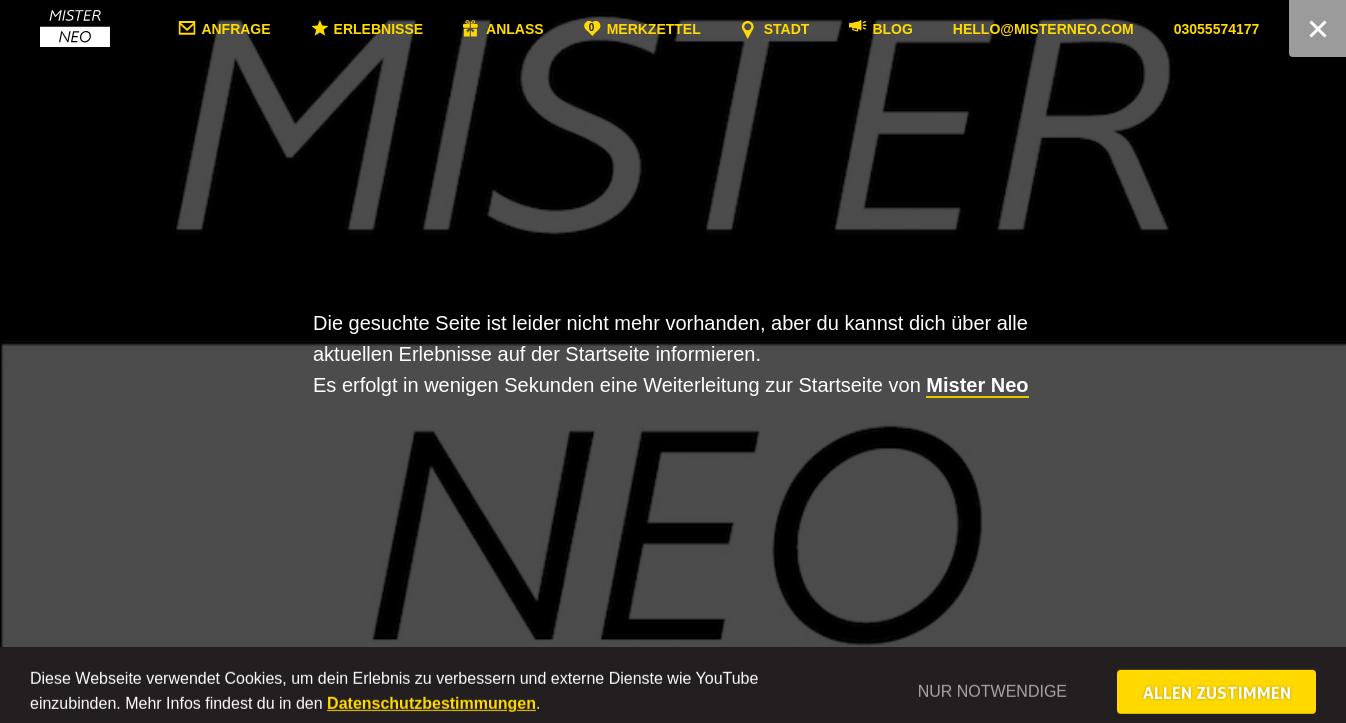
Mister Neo (977, 385)
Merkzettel (715, 28)
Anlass (577, 29)
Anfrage (297, 28)
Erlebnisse (439, 29)
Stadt (848, 28)
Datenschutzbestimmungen (431, 714)
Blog (954, 29)
